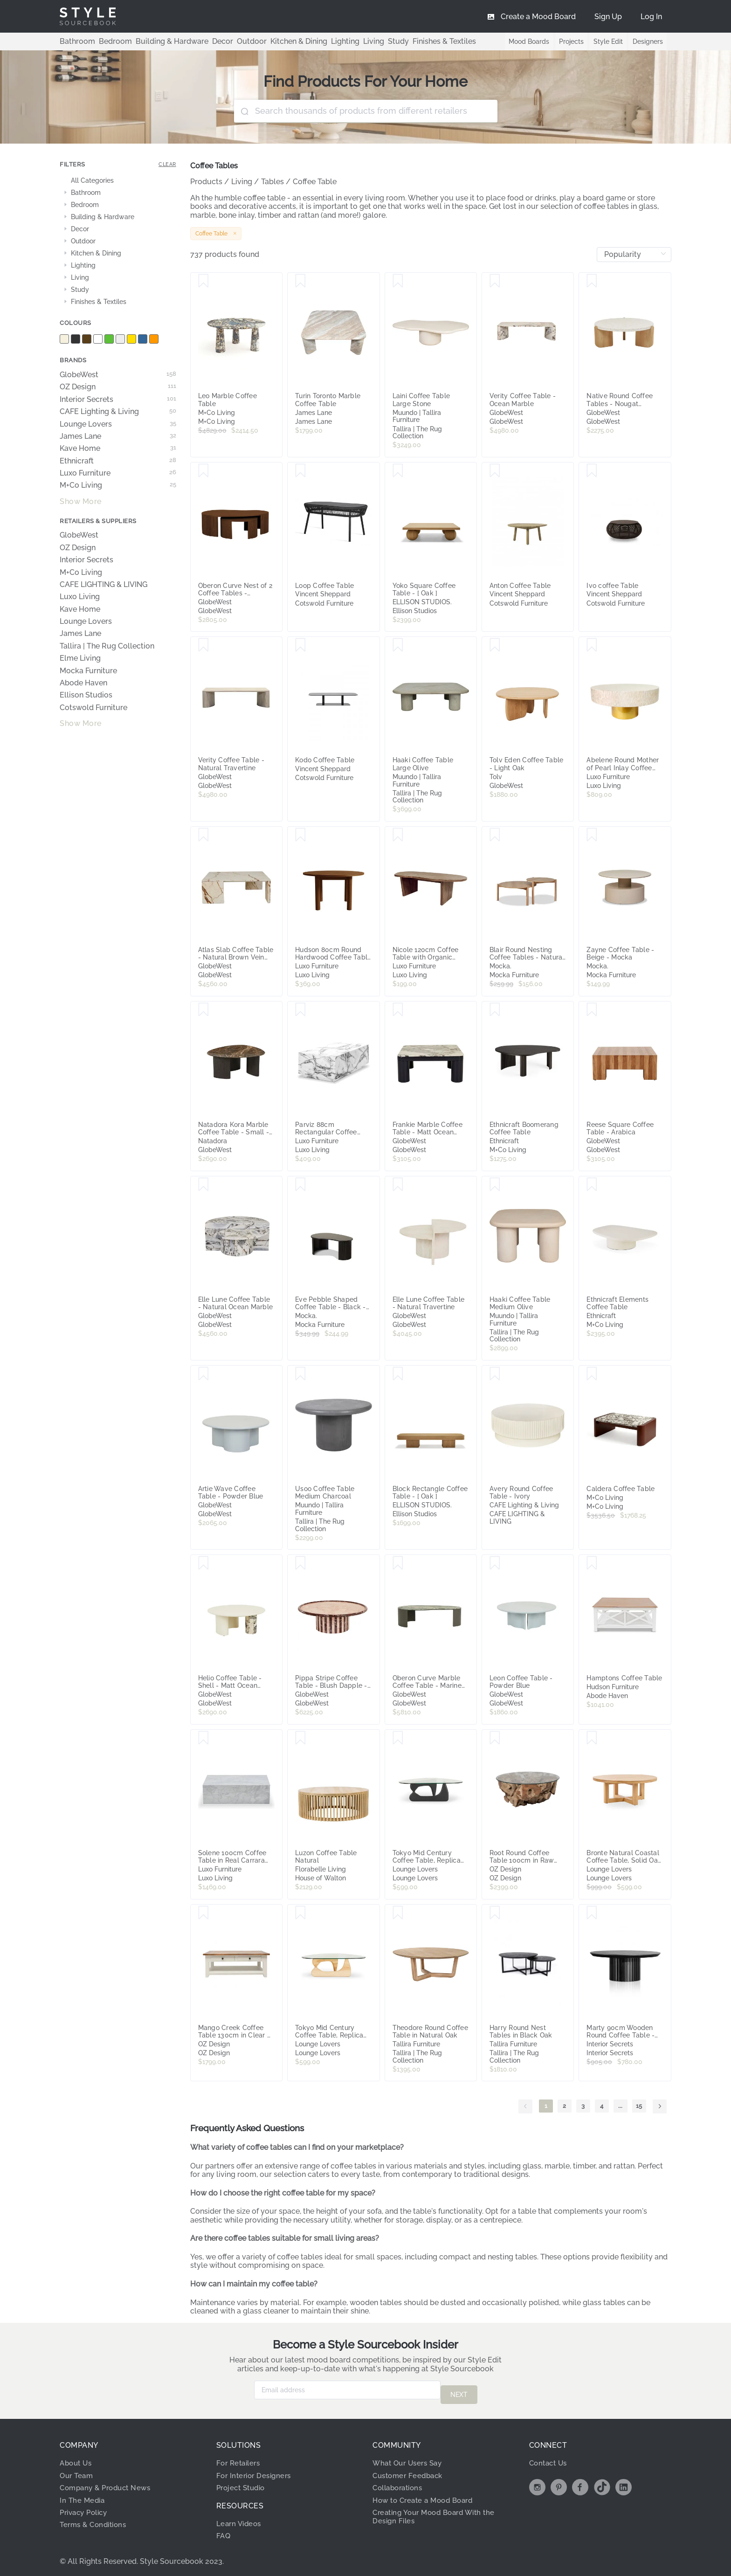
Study (356, 41)
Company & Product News (109, 2483)
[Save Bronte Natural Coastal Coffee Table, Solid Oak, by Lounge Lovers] (591, 1738)
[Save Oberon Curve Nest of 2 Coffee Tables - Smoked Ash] (203, 471)
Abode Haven (83, 683)
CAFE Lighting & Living (118, 411)
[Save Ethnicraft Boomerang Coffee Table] (495, 1010)
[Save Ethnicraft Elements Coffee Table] (591, 1184)
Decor (201, 41)
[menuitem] (651, 16)
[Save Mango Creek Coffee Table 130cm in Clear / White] (203, 1913)
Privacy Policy (86, 2507)
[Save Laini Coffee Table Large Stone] (398, 281)
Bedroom (107, 41)
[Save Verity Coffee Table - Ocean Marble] (495, 281)
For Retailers (240, 2458)
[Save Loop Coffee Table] (300, 471)
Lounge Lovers (118, 424)
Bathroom (75, 41)
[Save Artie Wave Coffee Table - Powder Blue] (203, 1374)
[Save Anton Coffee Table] (495, 471)
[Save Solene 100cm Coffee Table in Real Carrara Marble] (203, 1738)
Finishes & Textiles (396, 41)
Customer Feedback (410, 2470)
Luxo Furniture (118, 473)
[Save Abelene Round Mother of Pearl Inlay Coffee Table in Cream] (591, 645)
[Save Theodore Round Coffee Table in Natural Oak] (398, 1913)
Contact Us (550, 2458)
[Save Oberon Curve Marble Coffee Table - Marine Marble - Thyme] (398, 1563)
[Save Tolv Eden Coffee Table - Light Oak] (495, 645)
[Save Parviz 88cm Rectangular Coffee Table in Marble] (300, 1010)
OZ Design (118, 387)
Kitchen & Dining (267, 41)
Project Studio (243, 2483)
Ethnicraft (118, 461)
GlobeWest (118, 375)
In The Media (83, 2495)
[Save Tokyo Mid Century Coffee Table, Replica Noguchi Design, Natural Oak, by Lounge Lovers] (300, 1913)
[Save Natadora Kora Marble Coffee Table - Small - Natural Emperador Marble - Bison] (203, 1010)
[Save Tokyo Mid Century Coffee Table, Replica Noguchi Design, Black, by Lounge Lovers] (398, 1738)
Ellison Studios (86, 695)
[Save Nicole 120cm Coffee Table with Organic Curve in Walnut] (398, 835)
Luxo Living (80, 597)
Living (334, 41)
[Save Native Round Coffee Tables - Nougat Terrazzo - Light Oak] (591, 281)
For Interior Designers (256, 2470)
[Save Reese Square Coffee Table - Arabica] (591, 1010)
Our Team (78, 2470)
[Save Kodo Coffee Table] (300, 645)
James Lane (118, 436)
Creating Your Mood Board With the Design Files (438, 2512)
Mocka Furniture (88, 671)
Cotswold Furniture (93, 708)
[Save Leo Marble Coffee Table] (203, 281)
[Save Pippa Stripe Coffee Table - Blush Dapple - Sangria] (300, 1563)
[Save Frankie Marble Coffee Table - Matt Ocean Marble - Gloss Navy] (398, 1010)
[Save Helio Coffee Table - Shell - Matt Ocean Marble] (203, 1563)
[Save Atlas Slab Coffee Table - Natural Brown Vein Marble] (203, 835)
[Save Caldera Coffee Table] (591, 1374)
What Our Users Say (410, 2458)
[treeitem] (118, 181)
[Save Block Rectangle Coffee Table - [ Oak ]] (398, 1374)
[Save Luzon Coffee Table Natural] (300, 1738)
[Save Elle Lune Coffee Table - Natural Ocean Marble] (203, 1184)
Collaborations (400, 2483)
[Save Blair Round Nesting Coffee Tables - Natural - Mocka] (495, 835)
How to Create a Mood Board (426, 2495)
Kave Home (118, 448)
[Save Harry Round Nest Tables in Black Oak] (495, 1913)
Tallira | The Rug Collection (107, 646)
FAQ (224, 2531)
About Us (77, 2458)
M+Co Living (118, 485)
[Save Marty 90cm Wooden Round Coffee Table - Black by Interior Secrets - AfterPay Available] (591, 1913)
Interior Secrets (118, 399)
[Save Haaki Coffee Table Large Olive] (398, 645)
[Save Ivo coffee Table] (591, 471)
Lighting (309, 41)
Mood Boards (523, 41)
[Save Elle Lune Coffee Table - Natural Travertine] (398, 1184)
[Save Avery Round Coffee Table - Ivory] (495, 1374)
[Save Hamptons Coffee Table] (591, 1563)
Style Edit (606, 41)
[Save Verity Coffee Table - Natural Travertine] (203, 645)
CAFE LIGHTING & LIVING (103, 584)
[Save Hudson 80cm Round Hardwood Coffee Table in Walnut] (300, 835)
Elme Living (80, 658)
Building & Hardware (156, 41)
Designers (647, 41)
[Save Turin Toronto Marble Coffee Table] (300, 281)
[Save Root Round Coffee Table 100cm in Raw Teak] (495, 1738)
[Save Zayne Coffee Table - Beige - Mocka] (591, 835)
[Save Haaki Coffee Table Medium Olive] (495, 1184)
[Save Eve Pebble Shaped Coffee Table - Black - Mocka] (300, 1184)
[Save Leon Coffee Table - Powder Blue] (495, 1563)
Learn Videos (240, 2518)
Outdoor (226, 41)
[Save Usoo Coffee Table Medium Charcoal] (300, 1374)
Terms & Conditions (96, 2519)
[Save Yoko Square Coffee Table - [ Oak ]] (398, 471)
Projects (567, 41)
